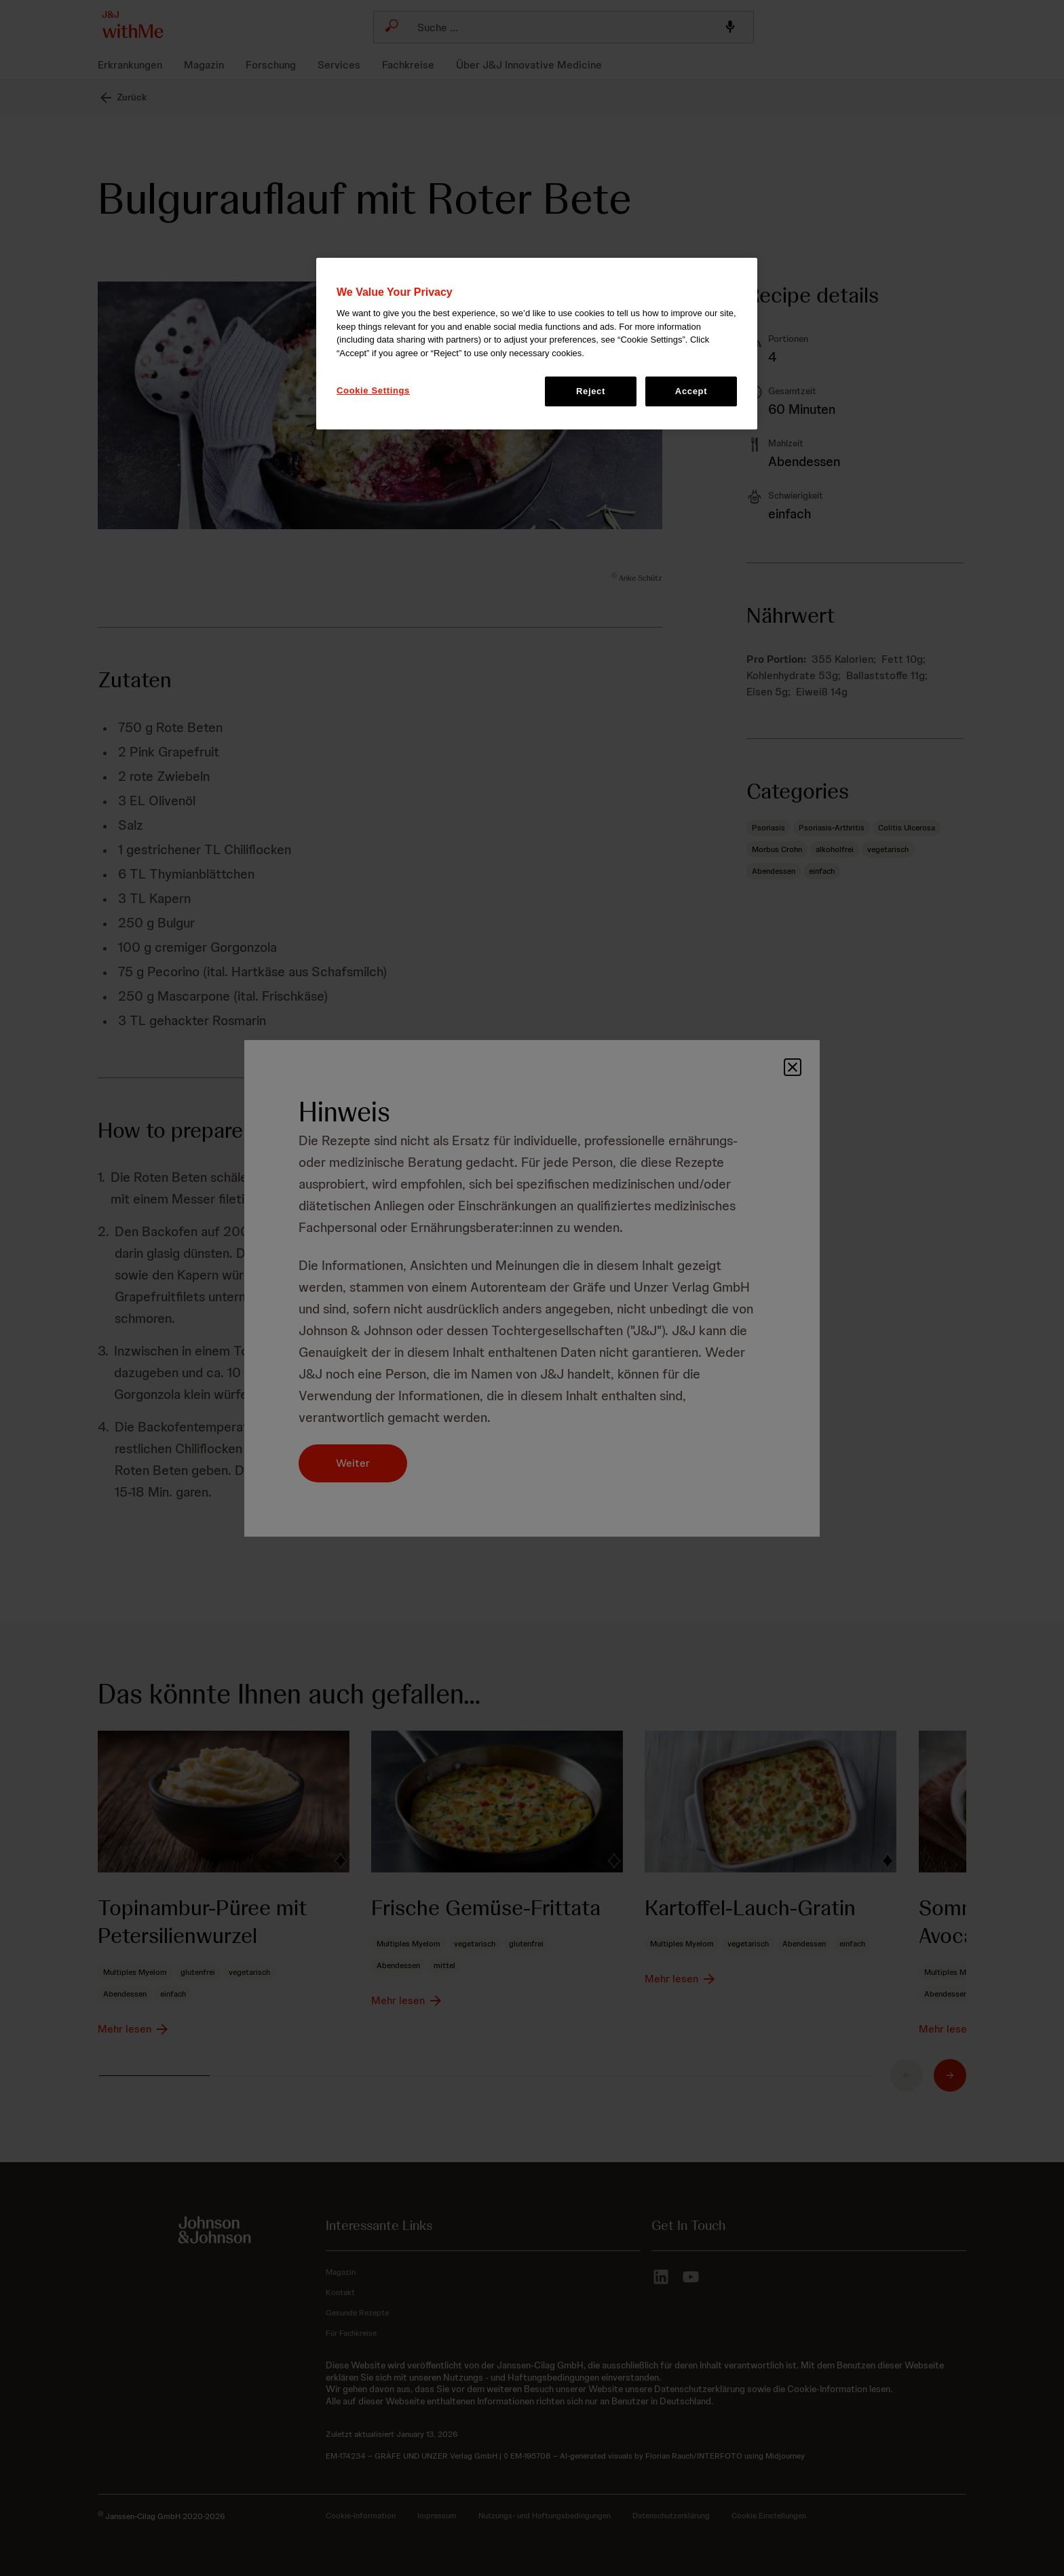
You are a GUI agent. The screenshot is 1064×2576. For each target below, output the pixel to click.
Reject (590, 391)
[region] (536, 344)
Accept (691, 391)
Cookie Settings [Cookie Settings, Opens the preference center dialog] (373, 390)
